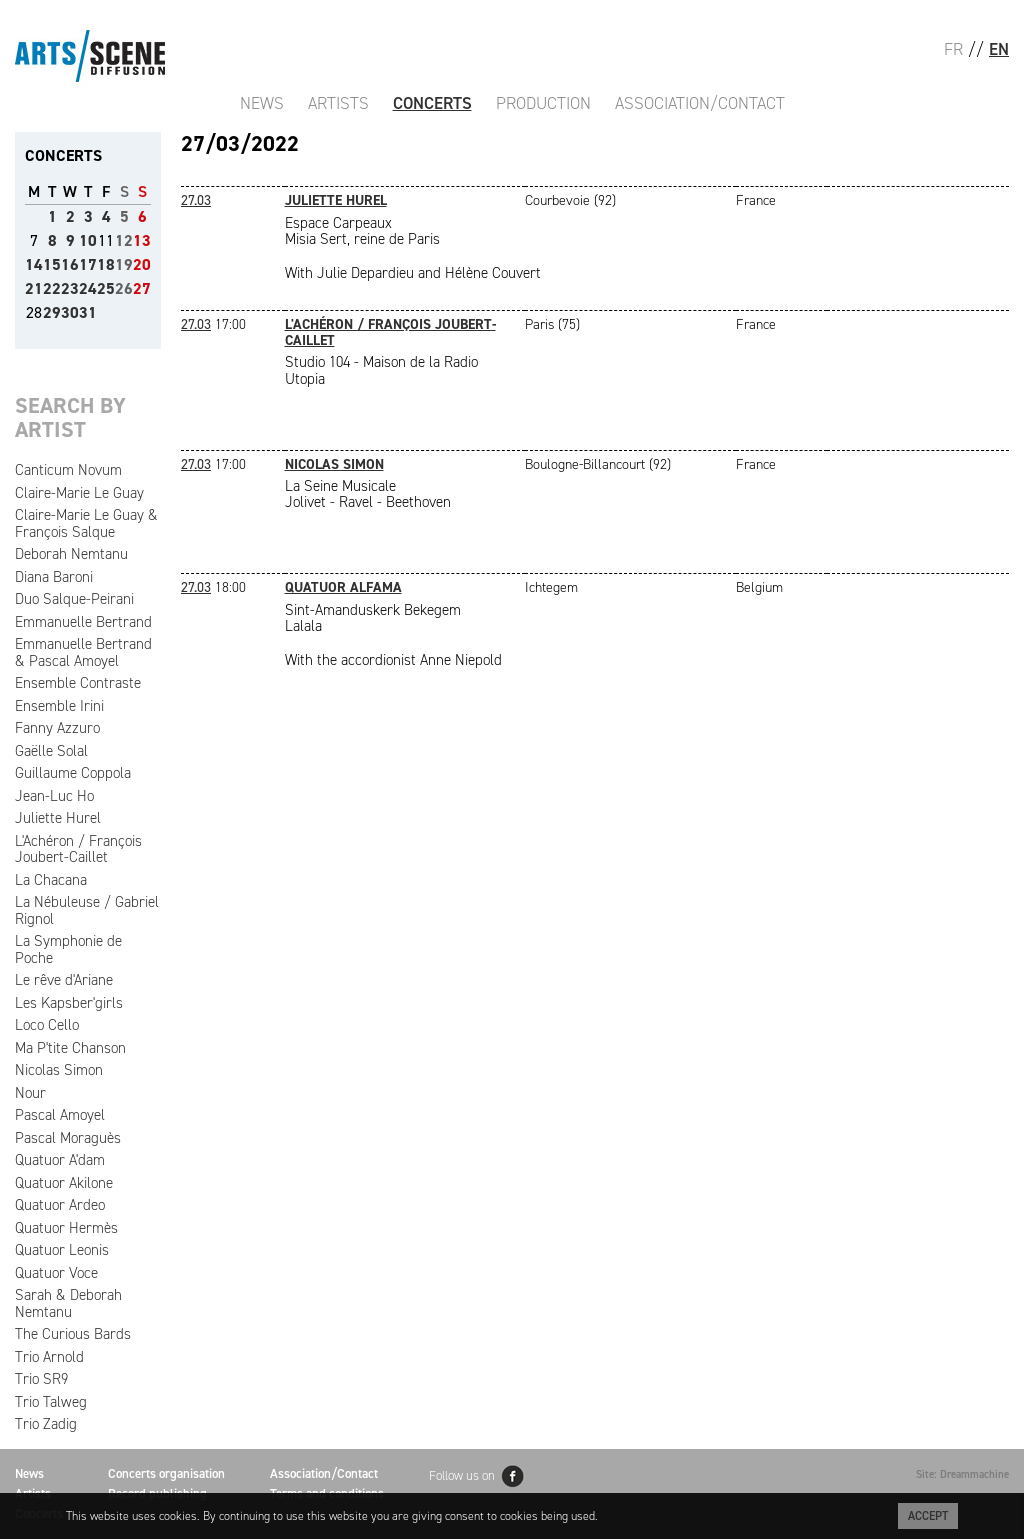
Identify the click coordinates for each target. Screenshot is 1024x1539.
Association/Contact (700, 103)
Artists (338, 103)
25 (106, 288)
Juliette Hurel (58, 818)
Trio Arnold (49, 1357)
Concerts (432, 103)
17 (88, 264)
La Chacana (51, 880)
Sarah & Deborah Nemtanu (68, 1303)
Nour (30, 1093)
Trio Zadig (46, 1424)
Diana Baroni (54, 577)
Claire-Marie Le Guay (79, 493)
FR (953, 49)
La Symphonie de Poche (68, 949)
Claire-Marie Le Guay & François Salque (86, 523)
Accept (928, 1516)
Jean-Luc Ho (54, 796)
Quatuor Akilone (64, 1183)
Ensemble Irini (59, 706)
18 (106, 264)
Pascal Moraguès (68, 1138)
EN (999, 49)
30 (70, 312)
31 (88, 312)
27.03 (196, 200)
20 (142, 264)
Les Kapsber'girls (69, 1003)
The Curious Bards (73, 1334)
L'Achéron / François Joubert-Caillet (78, 849)
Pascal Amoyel (60, 1115)
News (262, 103)
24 (88, 288)
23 (70, 288)
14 (34, 264)
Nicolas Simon (59, 1070)
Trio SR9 (41, 1379)
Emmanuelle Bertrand (83, 622)
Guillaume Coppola (73, 773)
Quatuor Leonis (62, 1250)
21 (34, 288)
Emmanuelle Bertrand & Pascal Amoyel (83, 652)
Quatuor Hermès (66, 1228)
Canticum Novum (68, 470)
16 (70, 264)
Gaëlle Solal (51, 751)
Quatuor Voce (56, 1273)
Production (543, 103)
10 (88, 240)
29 (52, 312)
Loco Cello (47, 1025)
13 (142, 240)
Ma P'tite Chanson (70, 1048)
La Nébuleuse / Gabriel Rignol (87, 910)
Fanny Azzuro (57, 728)
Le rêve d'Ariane (64, 980)
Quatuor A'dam (60, 1160)
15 (52, 264)
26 (124, 288)
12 (124, 240)
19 (124, 264)
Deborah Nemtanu (71, 554)
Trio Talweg (51, 1402)
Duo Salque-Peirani (74, 599)
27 (142, 288)
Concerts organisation (166, 1473)
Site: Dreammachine (962, 1474)
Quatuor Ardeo (60, 1205)
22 (52, 288)
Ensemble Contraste (78, 683)
